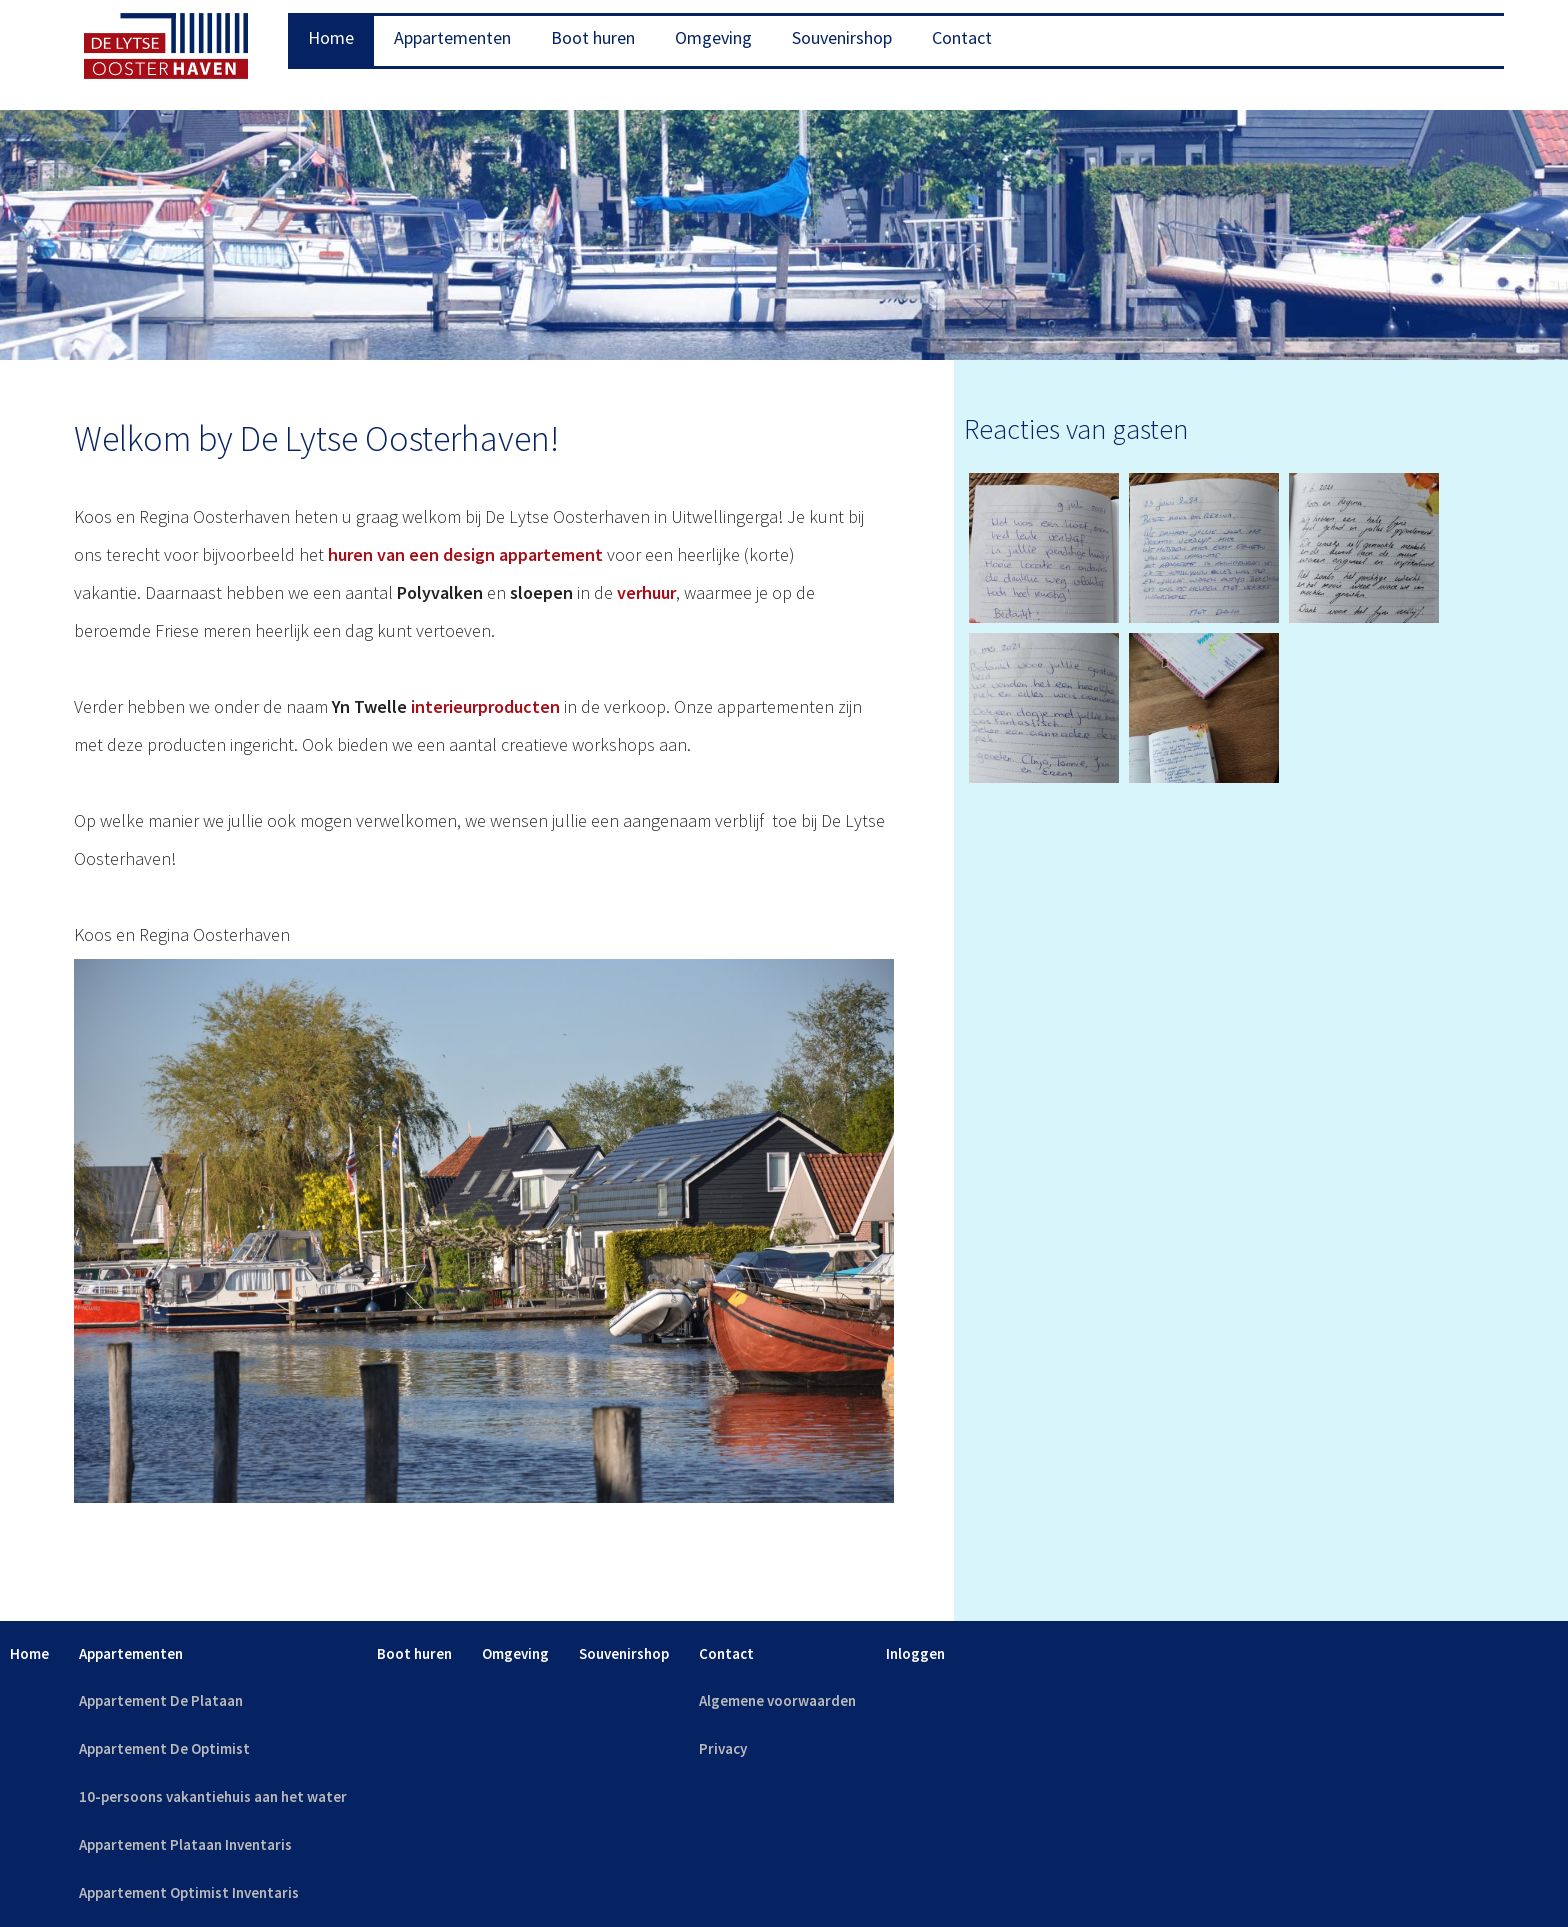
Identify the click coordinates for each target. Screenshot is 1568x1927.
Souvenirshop (842, 38)
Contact (962, 38)
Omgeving (713, 38)
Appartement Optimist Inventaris (189, 1892)
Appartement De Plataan (161, 1700)
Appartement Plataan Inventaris (185, 1844)
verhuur (646, 592)
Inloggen (915, 1653)
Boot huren (593, 38)
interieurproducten (485, 706)
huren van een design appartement (465, 554)
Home (331, 38)
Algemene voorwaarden (777, 1700)
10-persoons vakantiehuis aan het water (213, 1796)
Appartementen (452, 38)
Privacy (723, 1748)
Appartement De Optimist (164, 1748)
